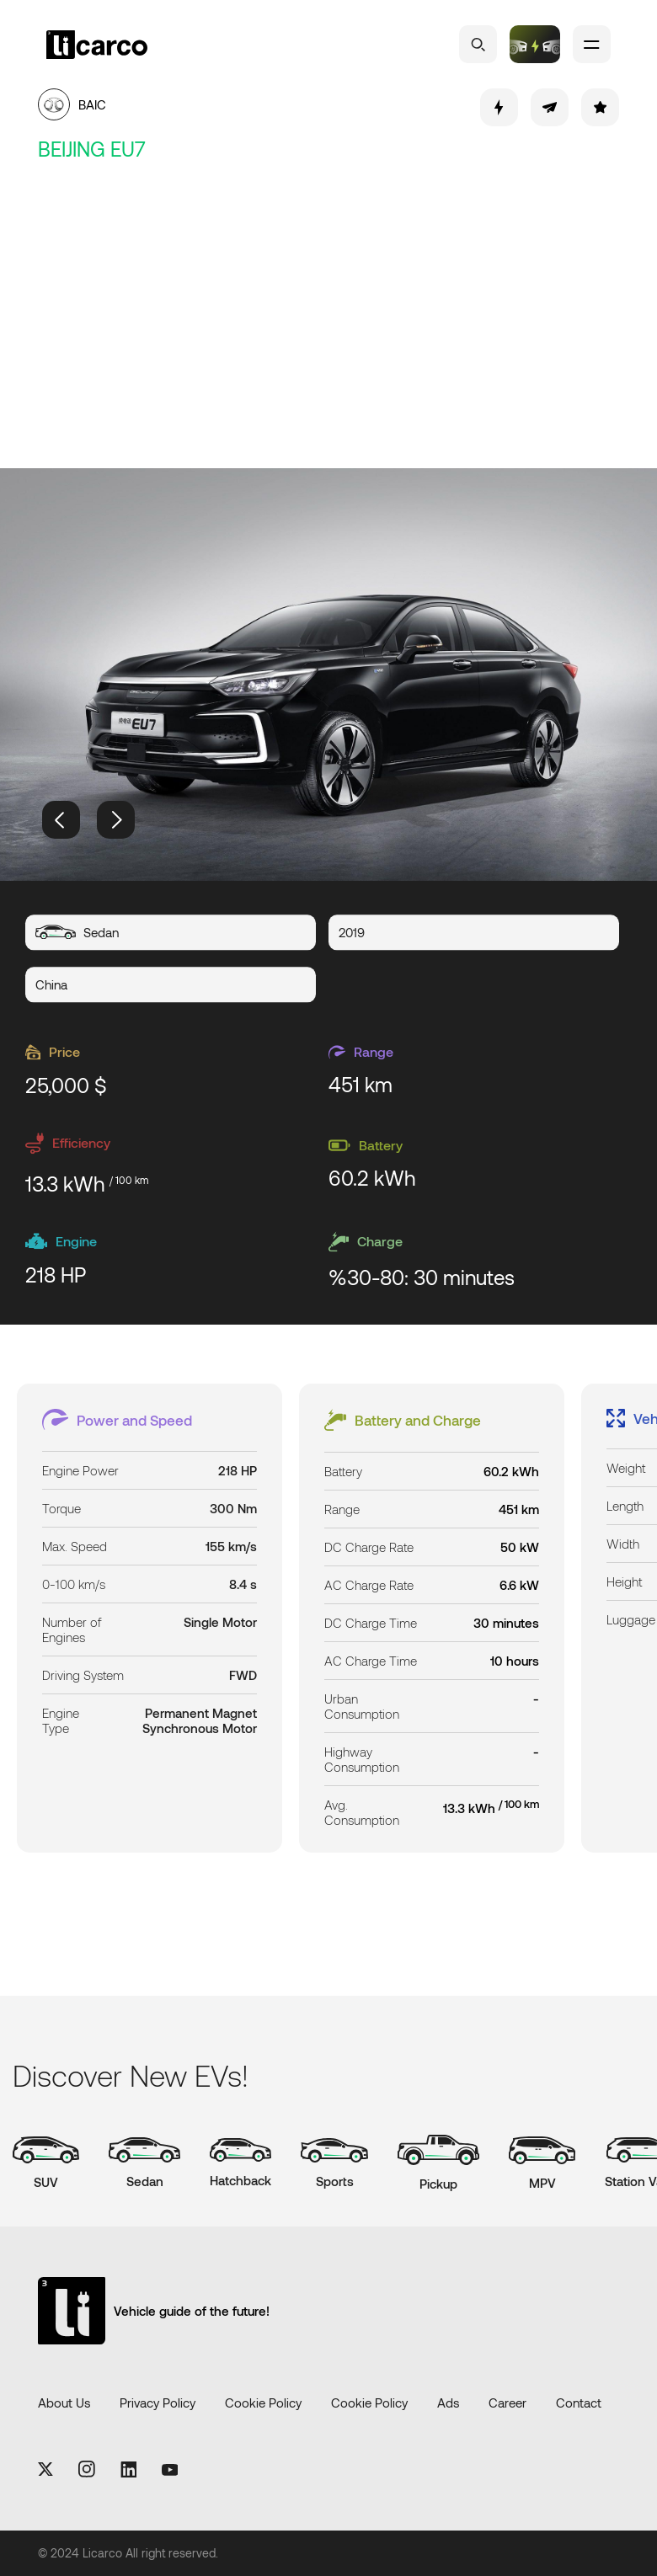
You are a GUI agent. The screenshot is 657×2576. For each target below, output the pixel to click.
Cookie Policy (263, 2402)
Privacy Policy (157, 2402)
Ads (448, 2402)
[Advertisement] (328, 317)
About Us (64, 2402)
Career (507, 2402)
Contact (578, 2402)
